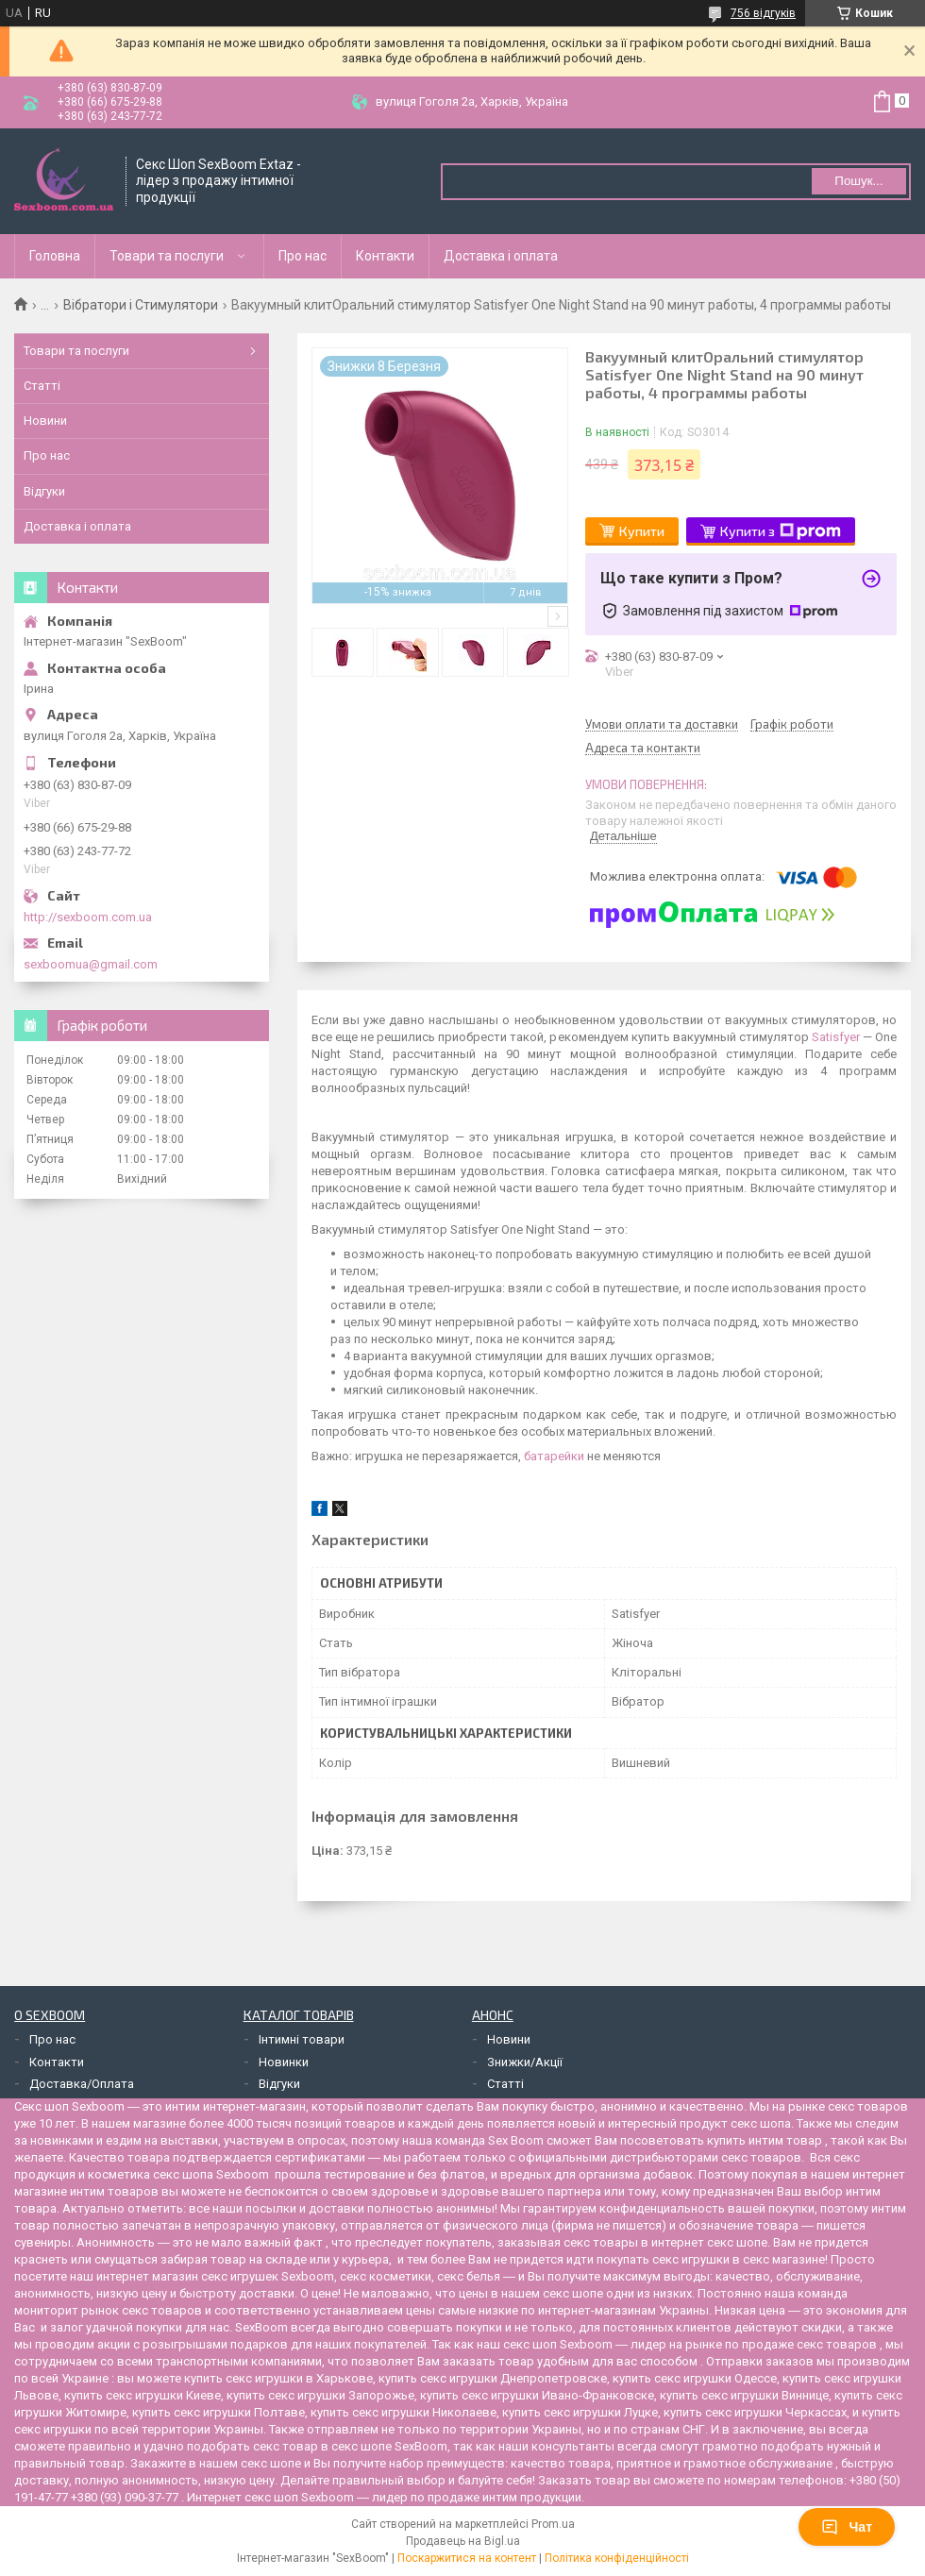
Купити (641, 531)
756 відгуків (763, 13)
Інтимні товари (302, 2039)
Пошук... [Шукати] (858, 181)
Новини (45, 420)
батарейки (554, 1456)
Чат (846, 2526)
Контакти (385, 255)
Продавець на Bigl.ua (463, 2541)
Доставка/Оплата (81, 2084)
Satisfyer (836, 1037)
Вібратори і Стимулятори (140, 304)
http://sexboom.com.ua (88, 917)
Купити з (780, 531)
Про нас (302, 255)
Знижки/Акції (525, 2062)
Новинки (284, 2062)
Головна (54, 255)
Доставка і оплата (501, 255)
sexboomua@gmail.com (91, 964)
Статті (42, 386)
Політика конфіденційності (617, 2558)
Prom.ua (553, 2524)
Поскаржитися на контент (466, 2558)
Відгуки (44, 491)
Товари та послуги (166, 255)
